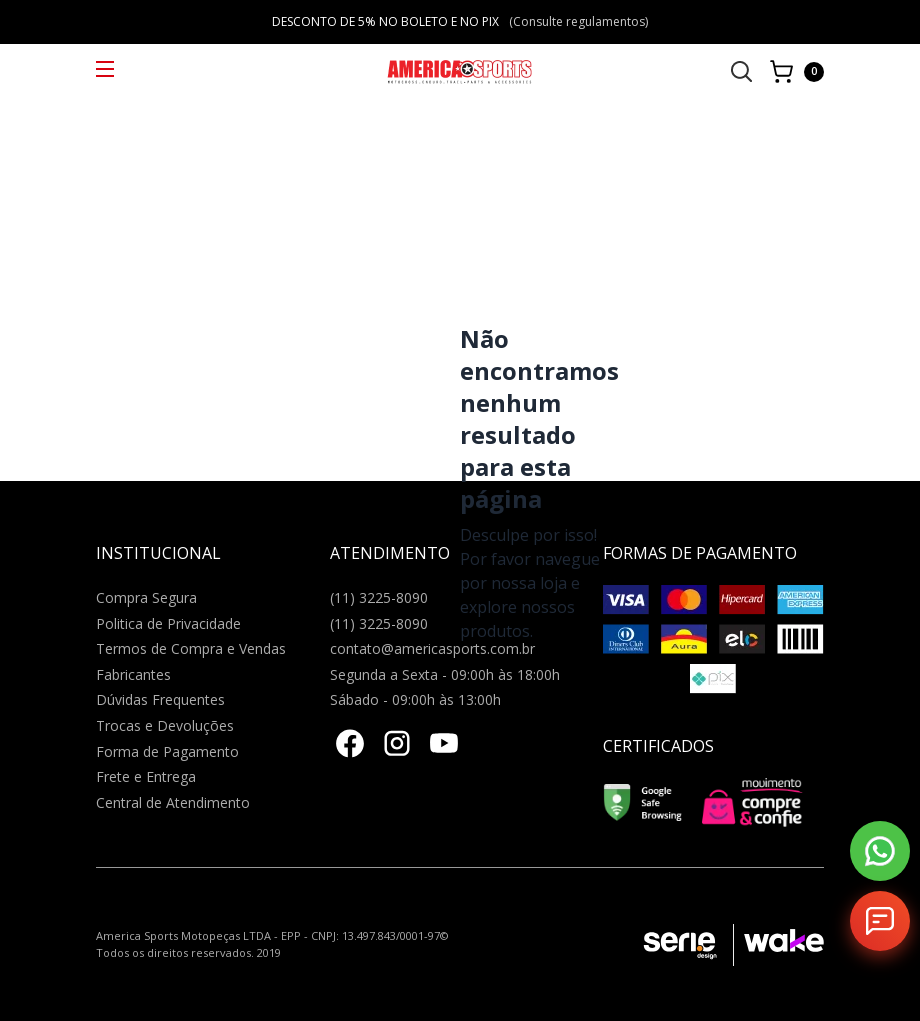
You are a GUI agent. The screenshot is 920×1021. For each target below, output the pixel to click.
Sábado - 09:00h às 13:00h (415, 699)
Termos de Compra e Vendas (191, 648)
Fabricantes (133, 674)
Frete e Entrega (146, 776)
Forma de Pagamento (167, 751)
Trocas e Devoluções (165, 725)
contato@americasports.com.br (432, 648)
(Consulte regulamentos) (578, 21)
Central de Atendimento (173, 802)
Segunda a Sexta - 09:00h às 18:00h (445, 674)
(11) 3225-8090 (379, 597)
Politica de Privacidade (168, 623)
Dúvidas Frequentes (160, 699)
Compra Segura (146, 597)
